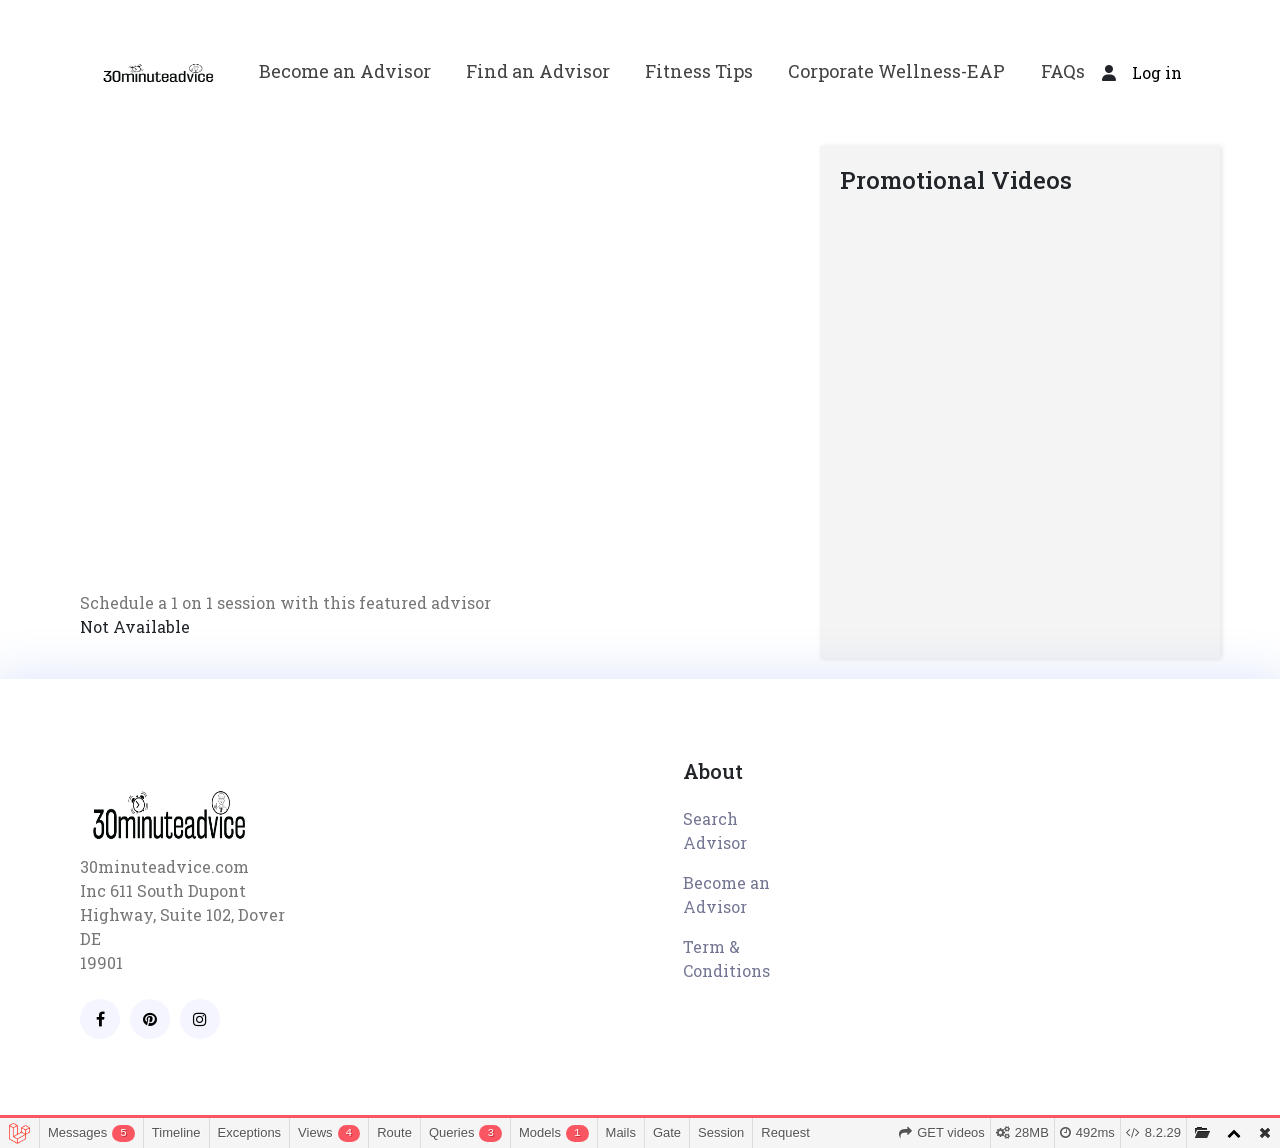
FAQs (1063, 71)
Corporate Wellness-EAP (896, 71)
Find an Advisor (538, 71)
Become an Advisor (345, 71)
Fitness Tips (699, 71)
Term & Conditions (726, 958)
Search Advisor (715, 830)
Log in (1157, 72)
